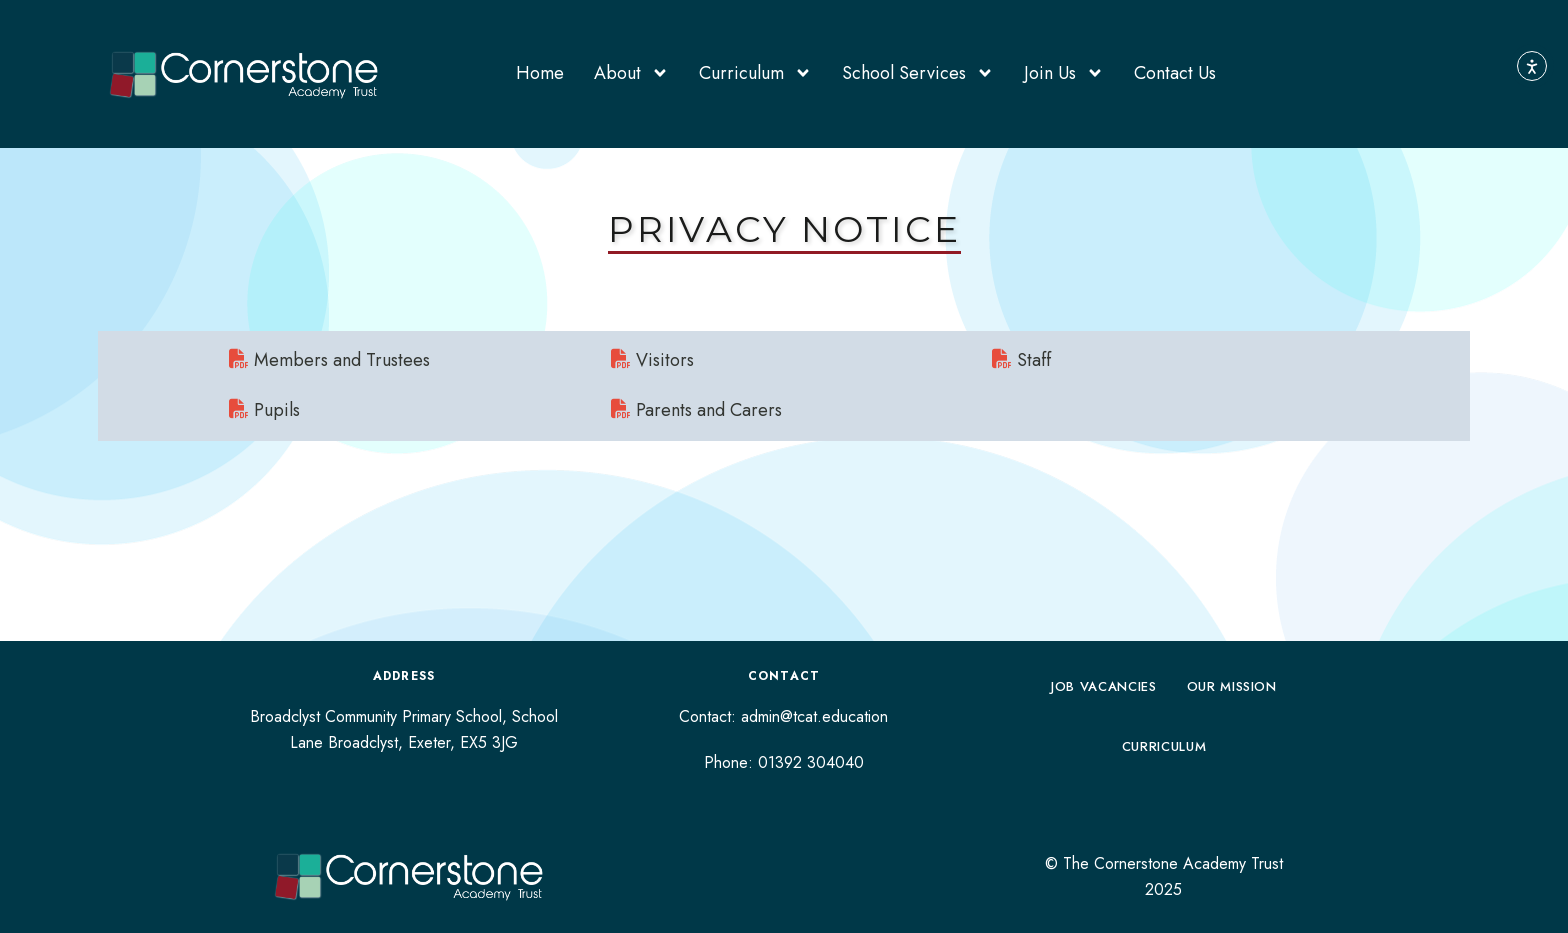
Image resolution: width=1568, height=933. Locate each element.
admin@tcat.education (814, 716)
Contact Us (1175, 73)
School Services (918, 73)
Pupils (264, 410)
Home (540, 73)
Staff (1021, 360)
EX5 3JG (489, 742)
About (631, 73)
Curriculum (755, 73)
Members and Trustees (329, 360)
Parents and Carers (696, 410)
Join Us (1064, 73)
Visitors (652, 360)
